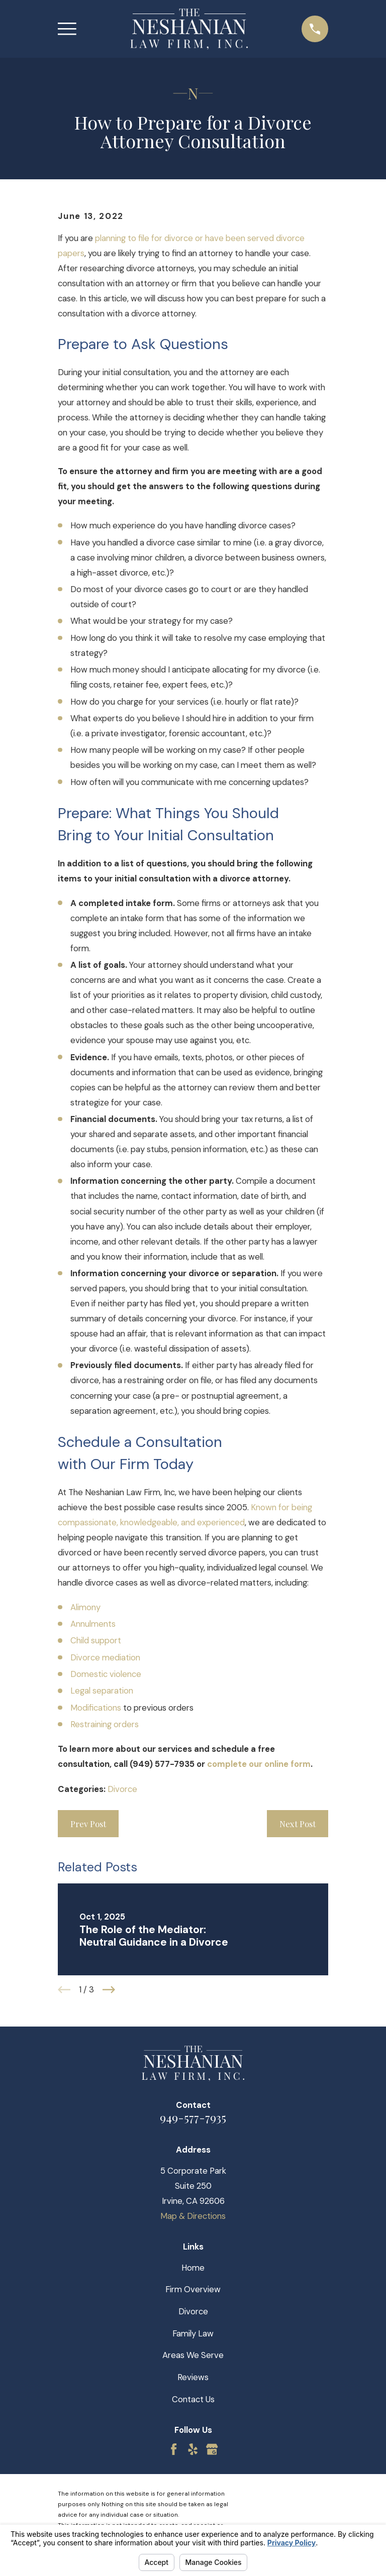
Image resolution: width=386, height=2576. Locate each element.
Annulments (93, 1623)
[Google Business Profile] (212, 2449)
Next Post (297, 1823)
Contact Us (193, 2399)
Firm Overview (193, 2289)
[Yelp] (193, 2449)
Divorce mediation (105, 1657)
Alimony (85, 1607)
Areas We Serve (193, 2355)
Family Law (193, 2333)
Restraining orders (104, 1724)
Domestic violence (105, 1673)
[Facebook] (173, 2449)
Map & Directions (193, 2215)
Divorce (122, 1789)
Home (193, 2267)
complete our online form (259, 1763)
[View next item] (109, 1989)
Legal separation (101, 1690)
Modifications (95, 1707)
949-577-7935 (193, 2117)
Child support (95, 1640)
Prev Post (88, 1823)
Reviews (193, 2377)
